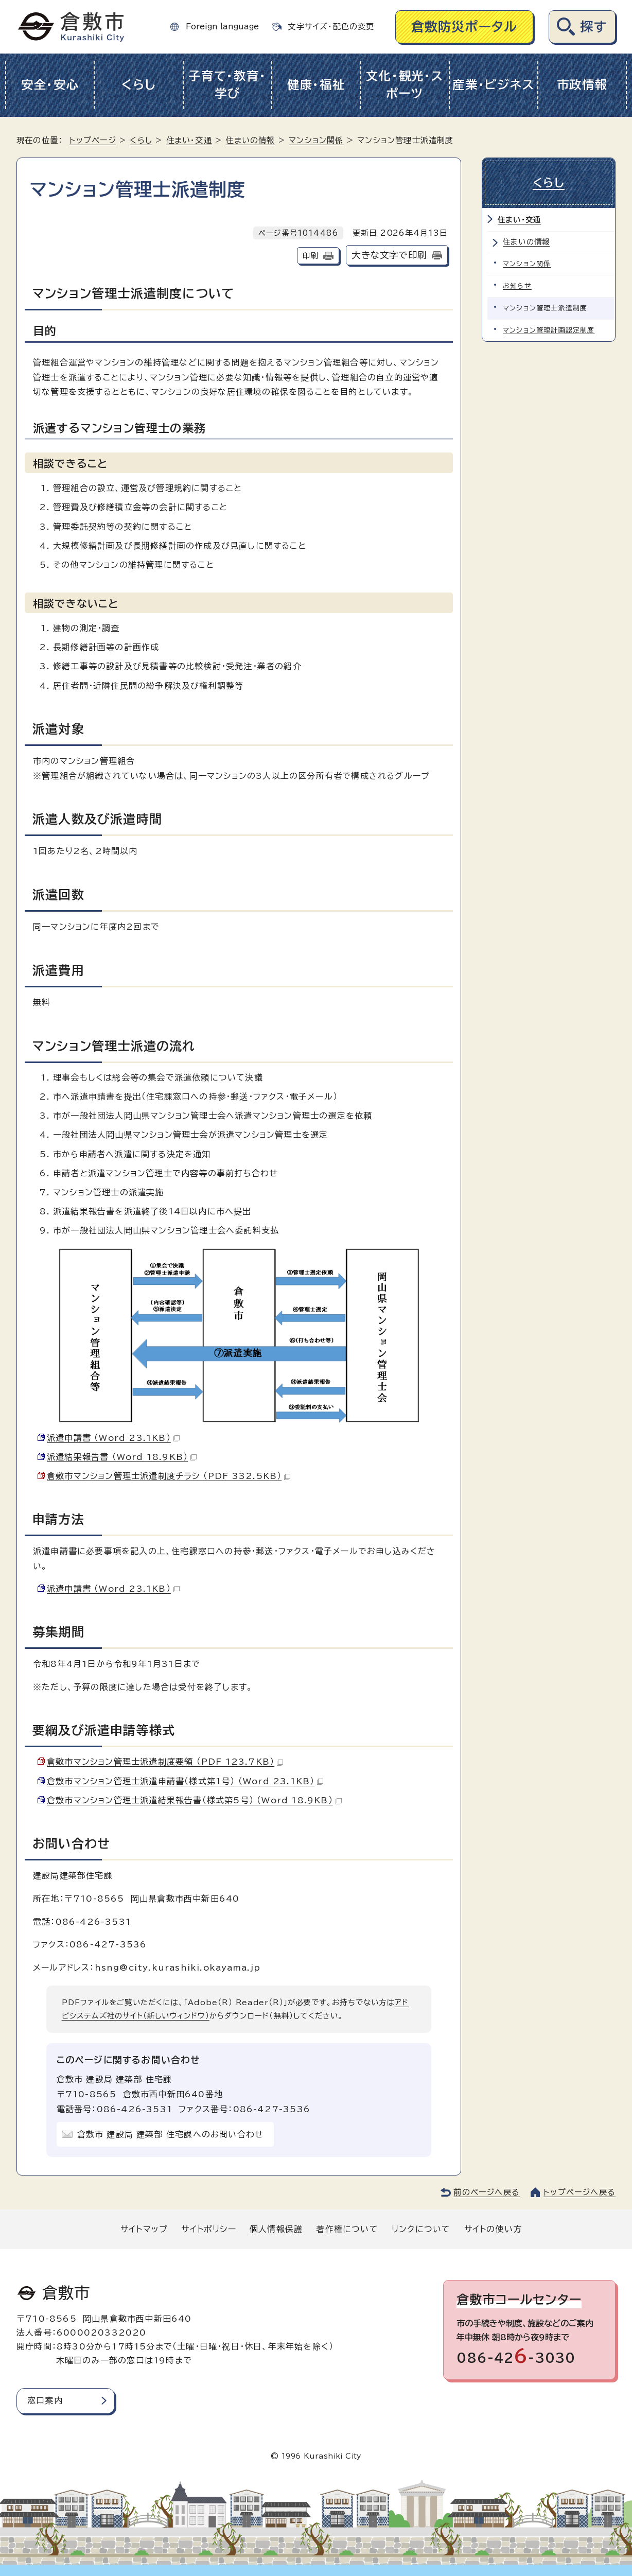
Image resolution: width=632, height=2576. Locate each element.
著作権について (347, 2229)
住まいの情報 (250, 140)
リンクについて (421, 2229)
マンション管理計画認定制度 (549, 330)
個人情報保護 (276, 2229)
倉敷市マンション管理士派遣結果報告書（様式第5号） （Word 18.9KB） (194, 1800)
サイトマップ (144, 2229)
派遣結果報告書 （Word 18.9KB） (122, 1457)
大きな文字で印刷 (389, 255)
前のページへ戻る (486, 2192)
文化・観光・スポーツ (404, 85)
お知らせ (517, 286)
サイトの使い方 (493, 2229)
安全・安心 (50, 85)
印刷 (310, 255)
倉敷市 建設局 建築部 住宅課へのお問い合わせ (170, 2134)
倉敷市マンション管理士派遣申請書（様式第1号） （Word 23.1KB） (185, 1781)
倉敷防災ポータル (464, 26)
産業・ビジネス (493, 85)
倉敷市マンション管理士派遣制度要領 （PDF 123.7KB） (165, 1761)
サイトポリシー (208, 2229)
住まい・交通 (189, 140)
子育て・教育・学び (227, 85)
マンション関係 (316, 140)
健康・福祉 (316, 85)
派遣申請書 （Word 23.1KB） (113, 1438)
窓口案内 (45, 2400)
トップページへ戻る (579, 2192)
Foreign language (222, 26)
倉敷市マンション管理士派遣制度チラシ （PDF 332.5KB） (168, 1476)
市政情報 (582, 85)
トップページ (92, 140)
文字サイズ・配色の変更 (331, 26)
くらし (138, 85)
